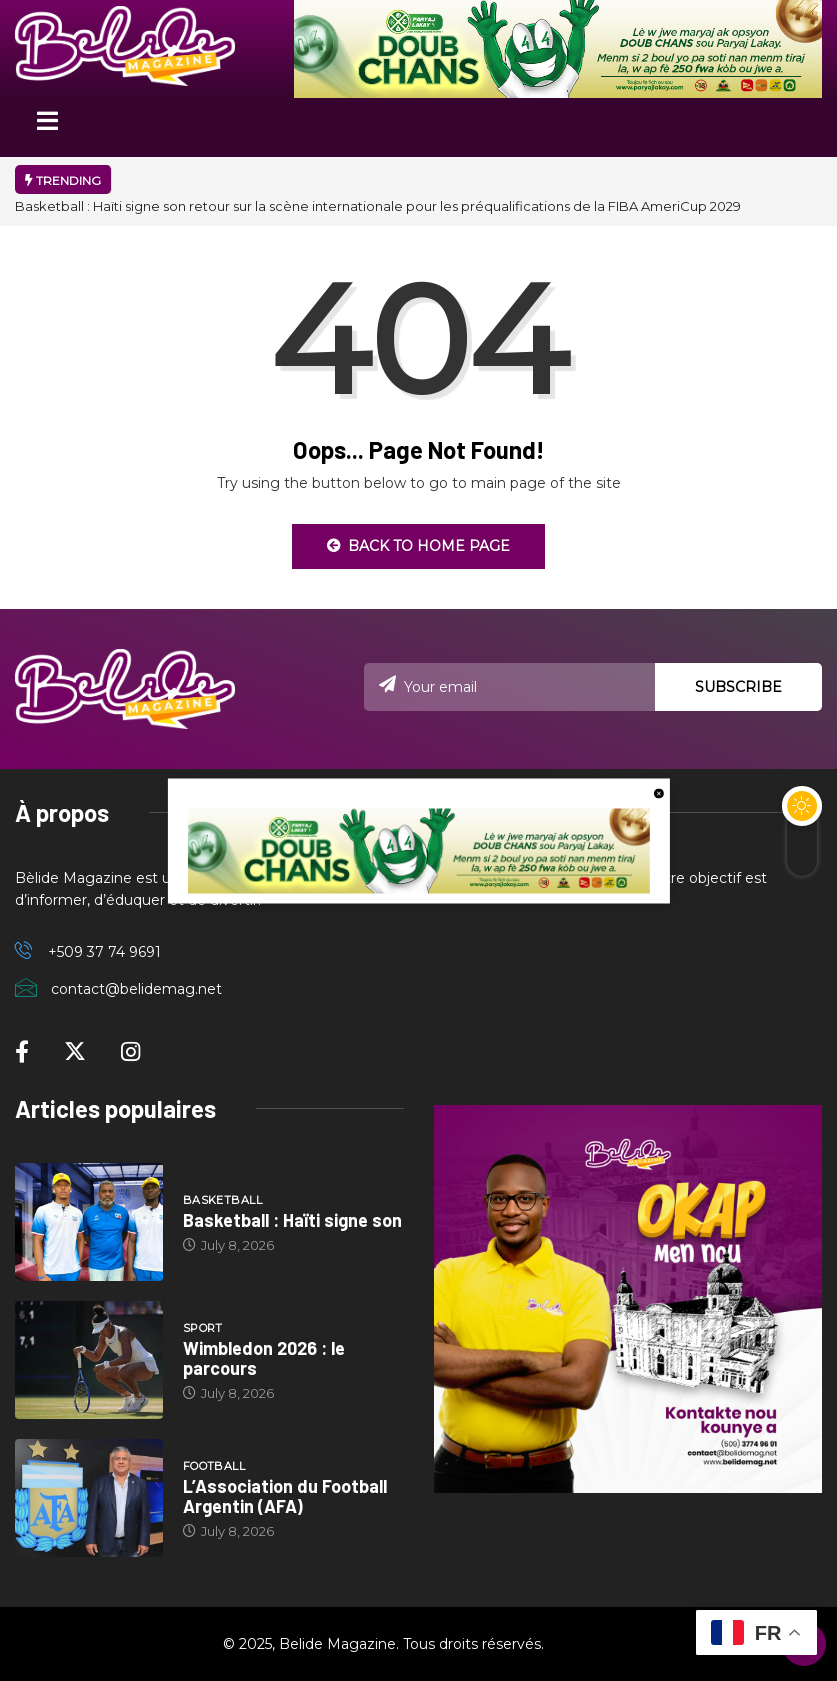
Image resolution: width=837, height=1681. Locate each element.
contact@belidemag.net (136, 989)
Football (214, 1466)
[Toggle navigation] (47, 127)
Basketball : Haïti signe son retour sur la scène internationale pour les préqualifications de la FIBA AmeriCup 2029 (378, 206)
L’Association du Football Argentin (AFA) (285, 1496)
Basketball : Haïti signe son (292, 1220)
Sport (203, 1328)
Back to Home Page (418, 546)
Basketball (222, 1200)
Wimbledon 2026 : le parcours (264, 1358)
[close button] (659, 792)
